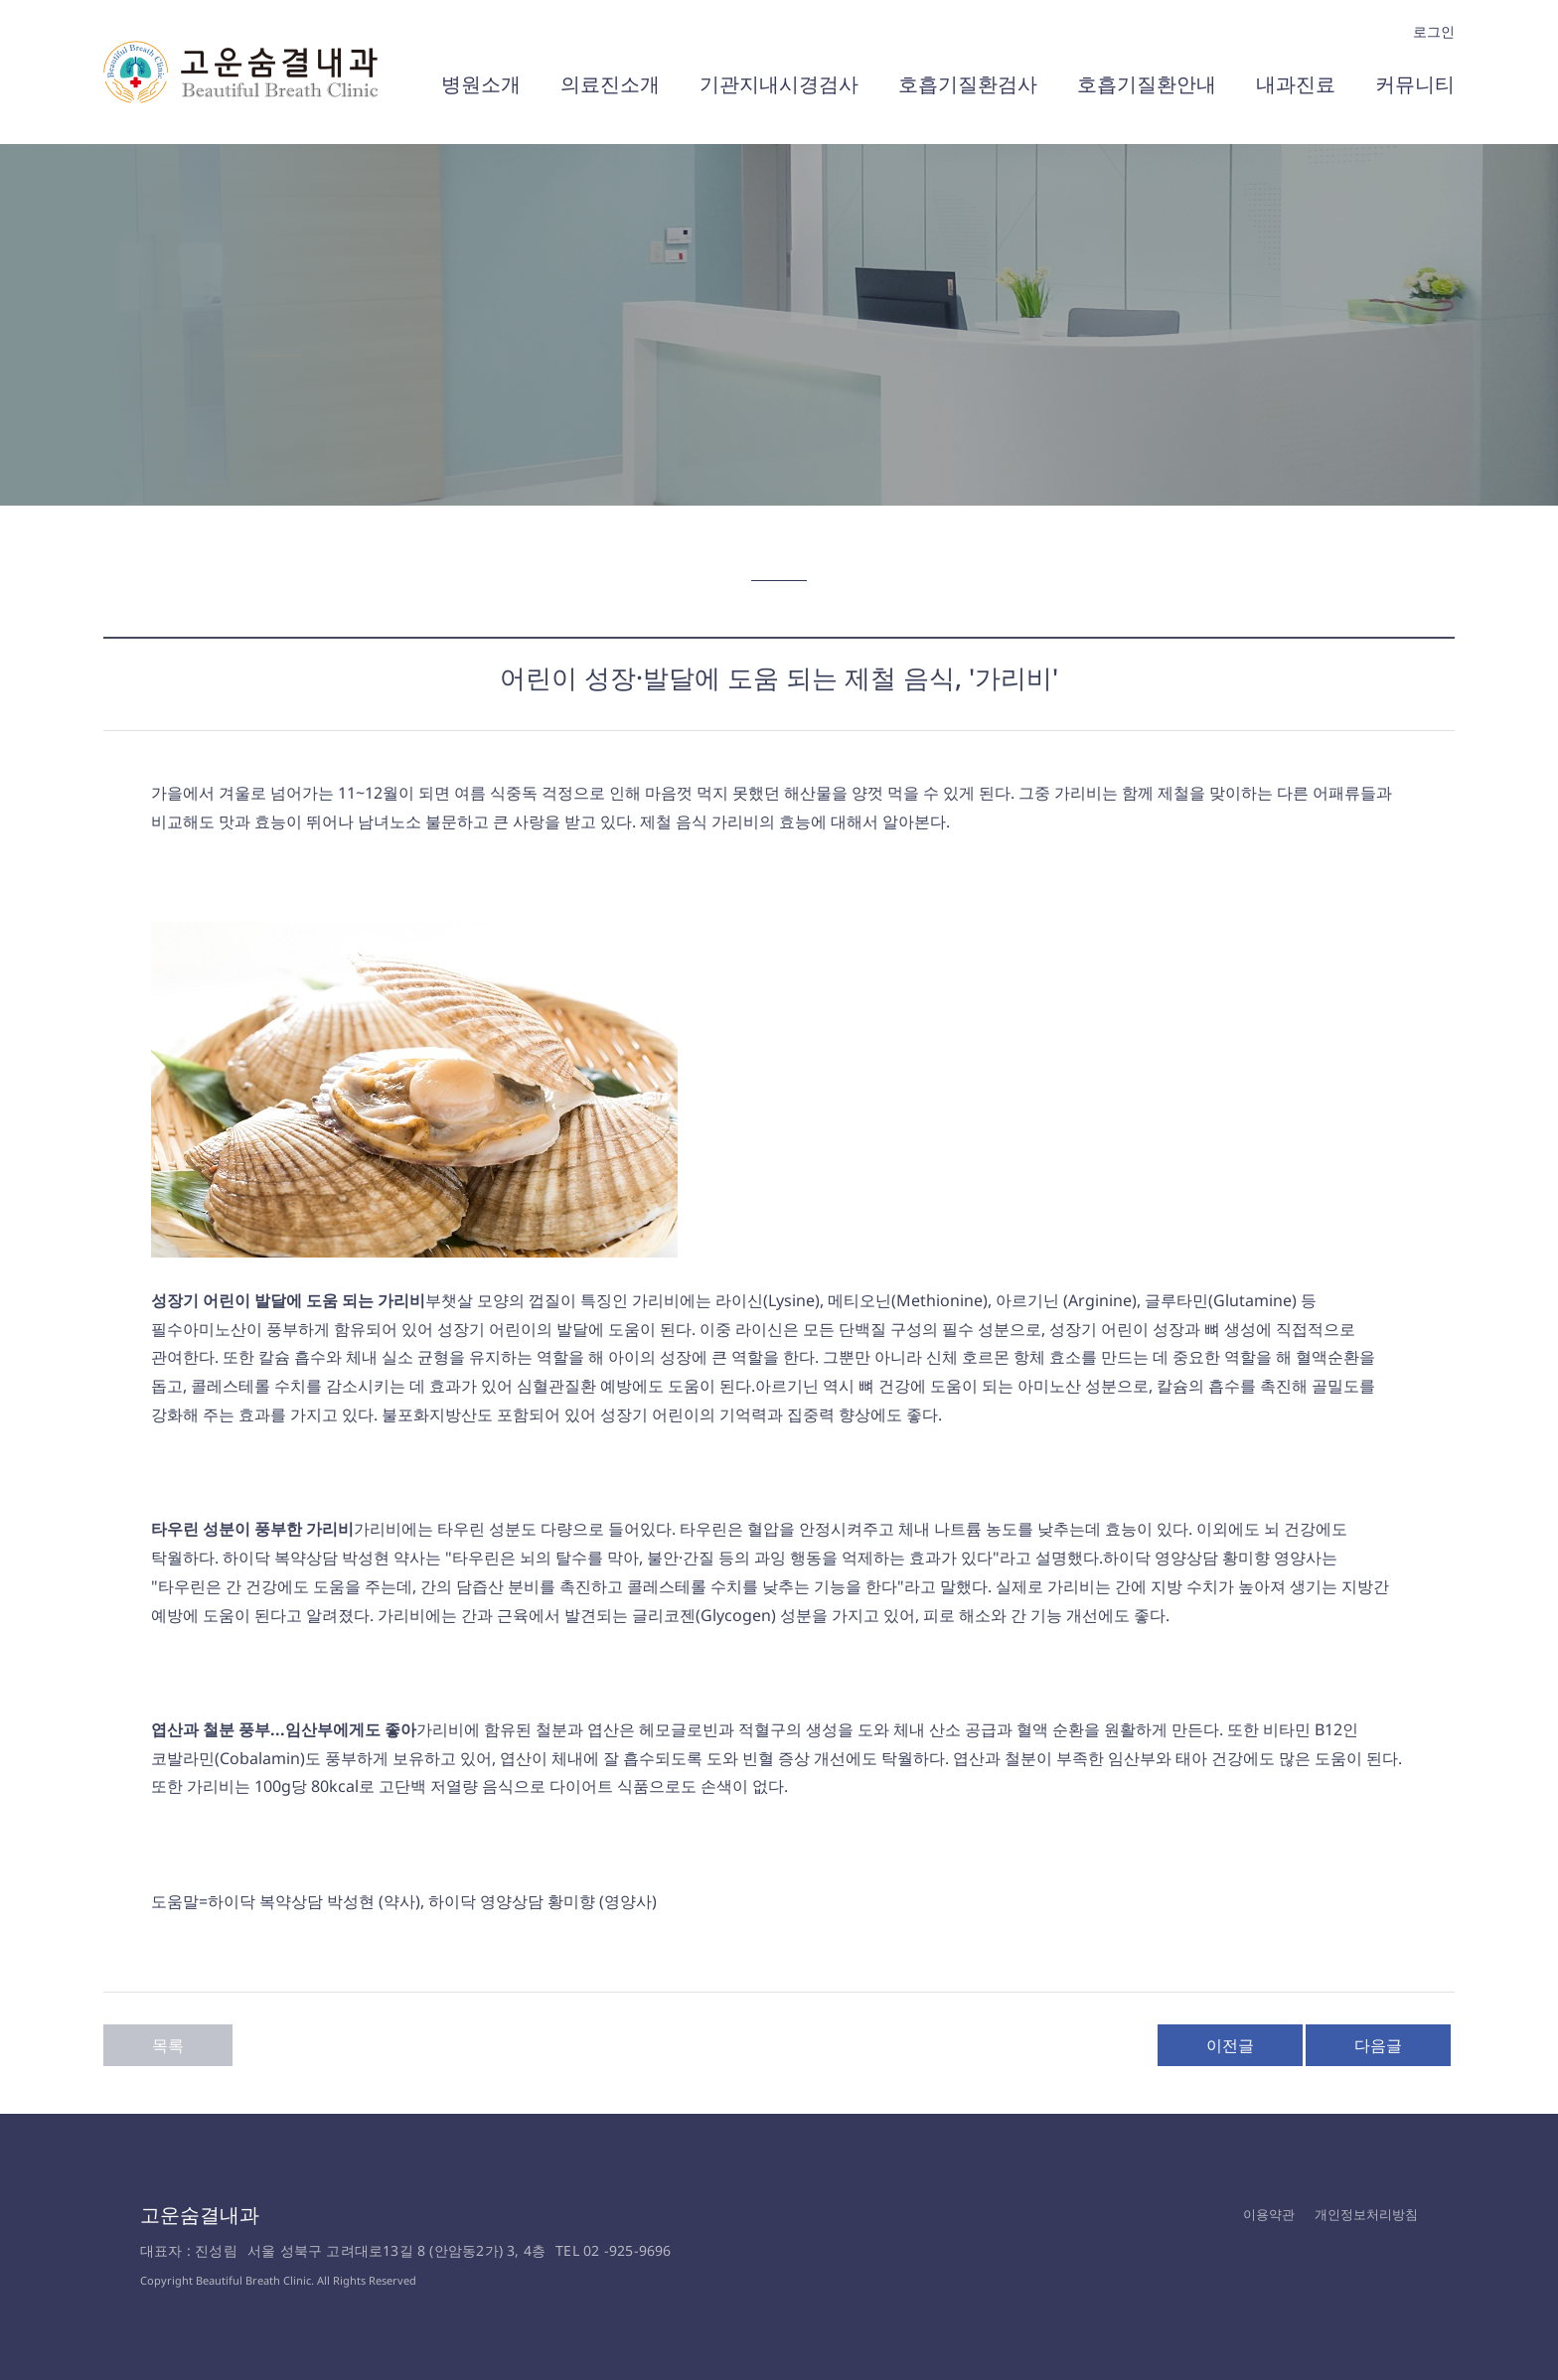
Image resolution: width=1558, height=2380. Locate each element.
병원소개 (481, 84)
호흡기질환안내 (1146, 84)
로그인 (1434, 32)
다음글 (1378, 2045)
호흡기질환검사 (967, 84)
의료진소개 (610, 84)
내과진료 (1295, 84)
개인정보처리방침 (1366, 2214)
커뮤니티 (1415, 84)
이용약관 (1269, 2214)
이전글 (1230, 2045)
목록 (168, 2045)
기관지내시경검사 (779, 84)
